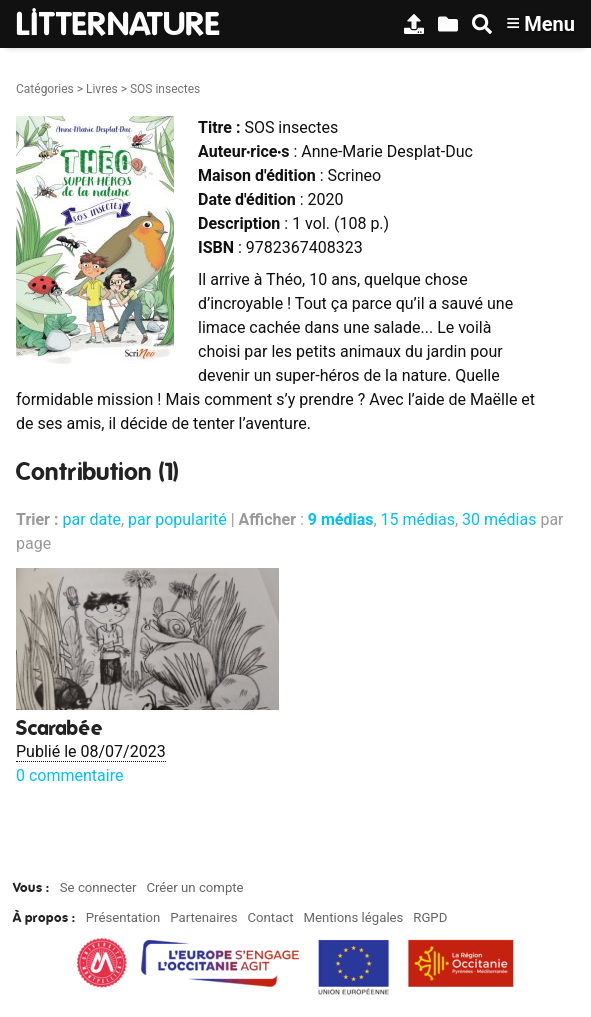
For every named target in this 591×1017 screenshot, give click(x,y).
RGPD (430, 917)
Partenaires (203, 917)
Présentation (123, 917)
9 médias (341, 519)
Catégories (45, 89)
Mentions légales (353, 917)
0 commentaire (69, 775)
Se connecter (98, 887)
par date (91, 519)
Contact (270, 917)
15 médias (418, 519)
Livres (102, 89)
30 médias (499, 519)
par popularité (177, 519)
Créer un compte (194, 887)
